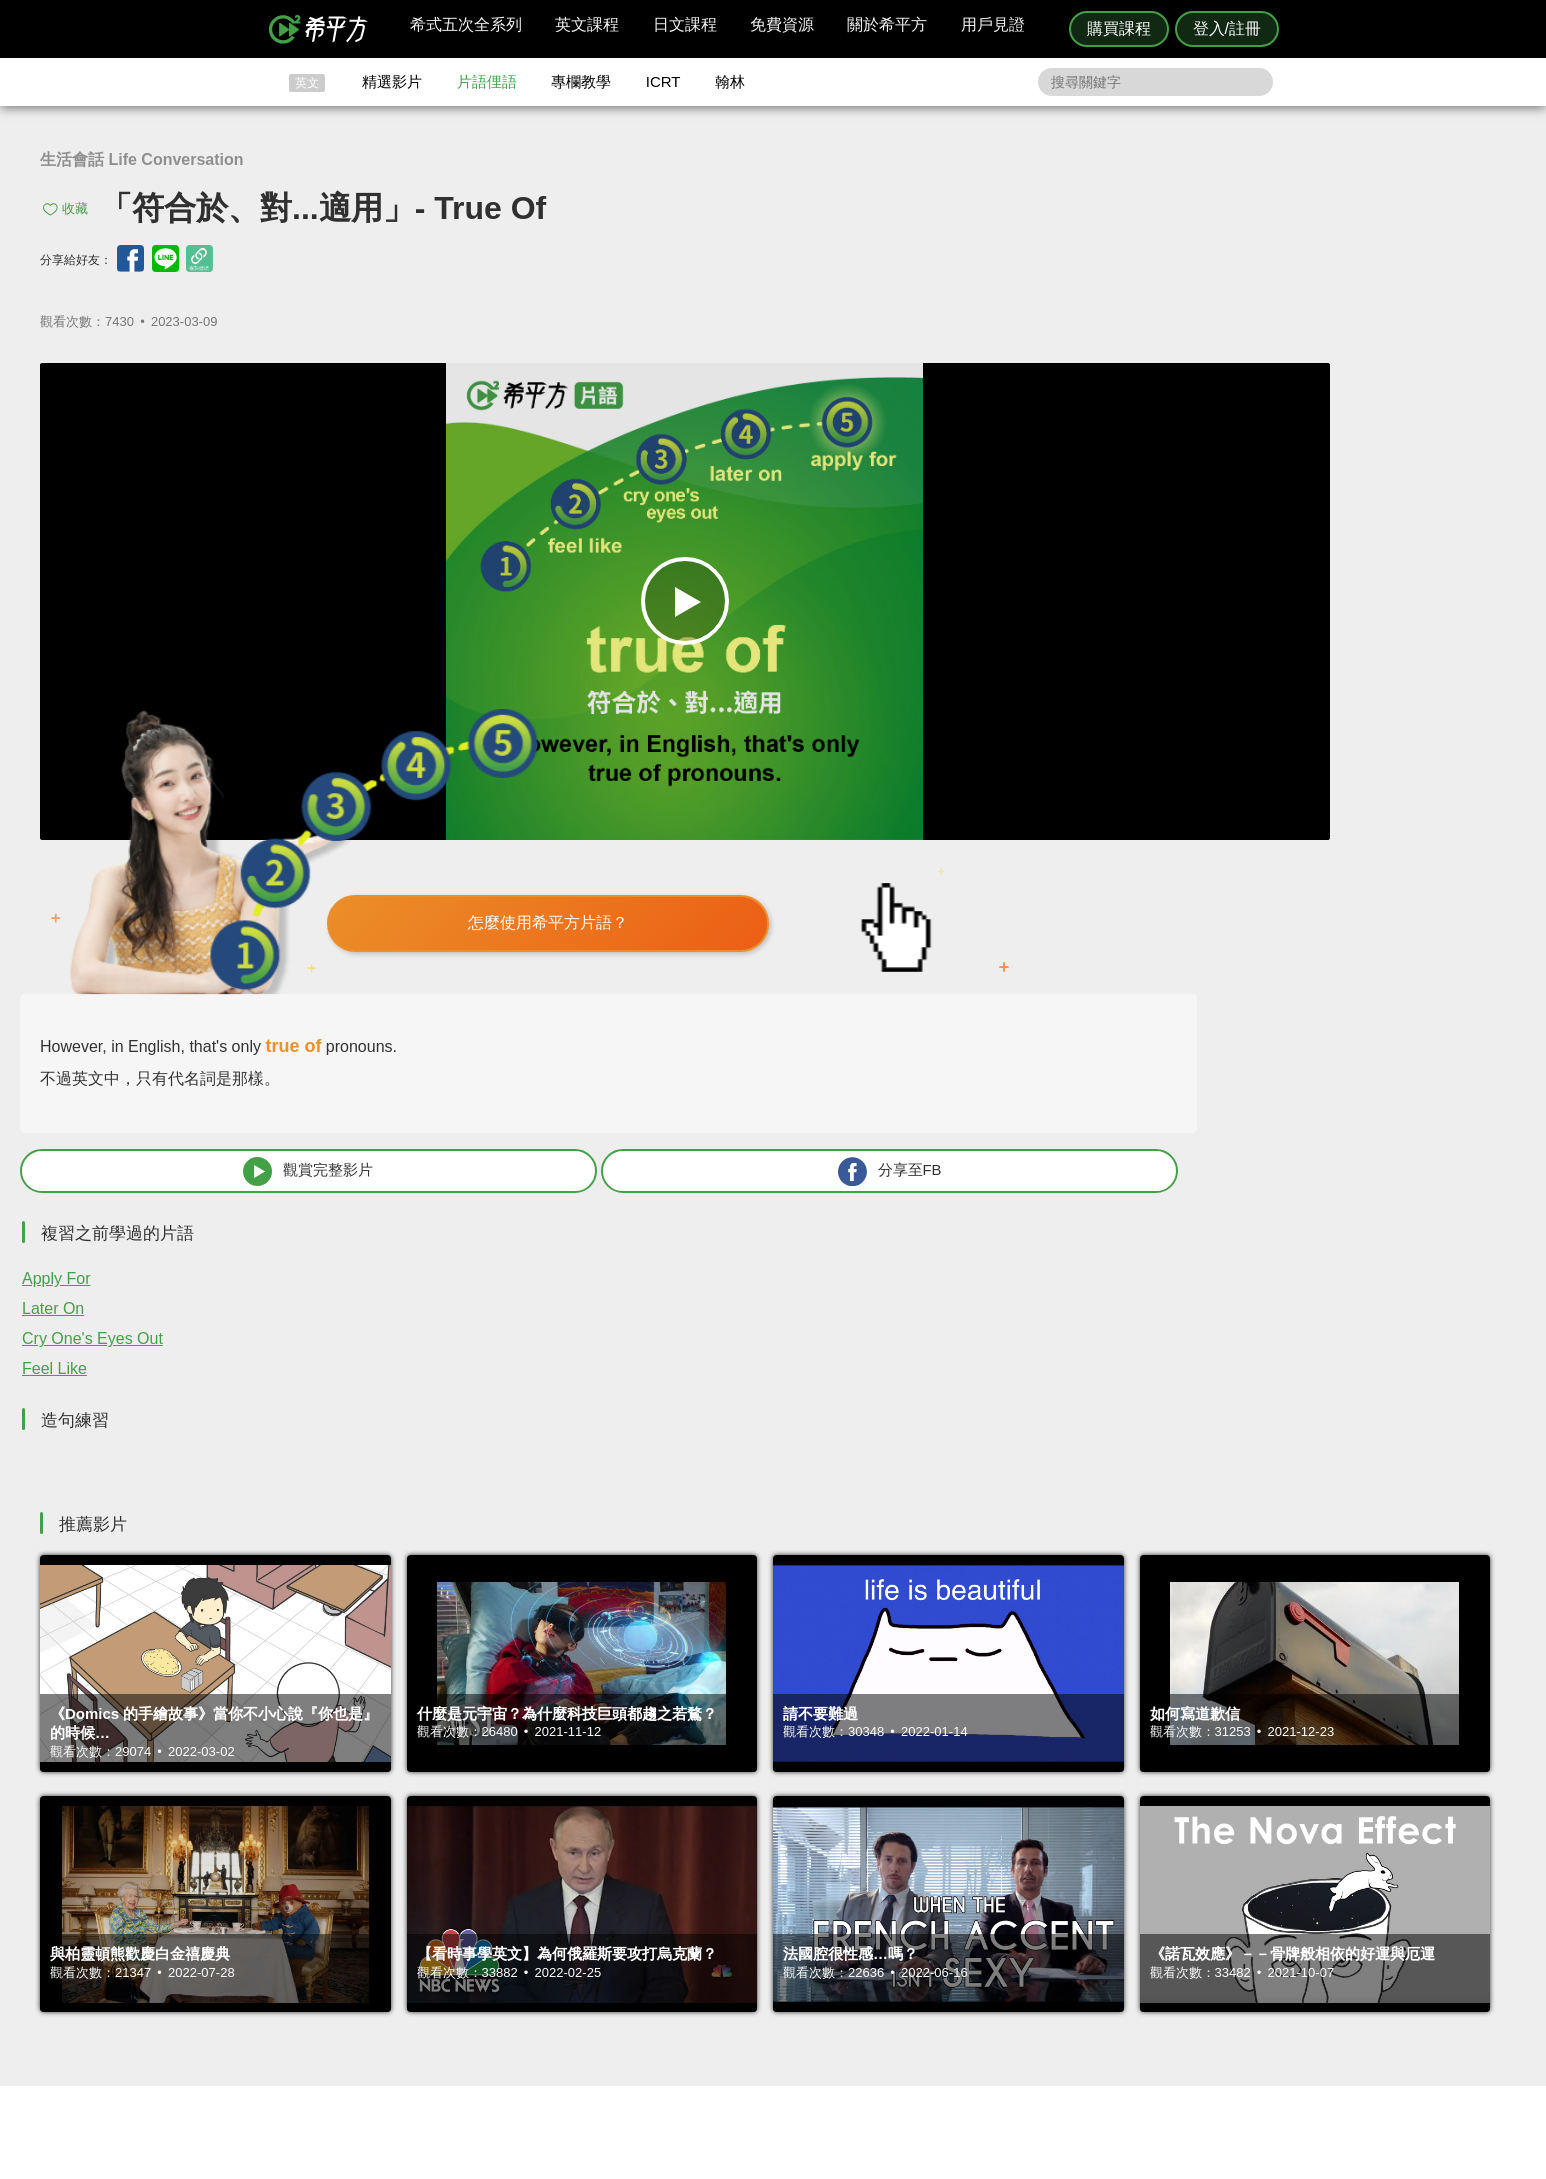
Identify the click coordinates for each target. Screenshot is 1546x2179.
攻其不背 (797, 1917)
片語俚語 (487, 81)
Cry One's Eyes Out (1020, 844)
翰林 (730, 81)
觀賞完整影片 (1079, 676)
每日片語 (797, 1953)
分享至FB (1347, 676)
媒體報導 (893, 1972)
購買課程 (1119, 28)
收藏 (75, 208)
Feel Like (982, 874)
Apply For (984, 784)
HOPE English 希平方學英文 (603, 1797)
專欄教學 (581, 81)
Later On (981, 814)
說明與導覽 (994, 1935)
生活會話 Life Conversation (142, 159)
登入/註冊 (1227, 28)
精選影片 (392, 81)
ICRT (663, 81)
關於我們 (893, 1953)
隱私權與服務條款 (1014, 1917)
